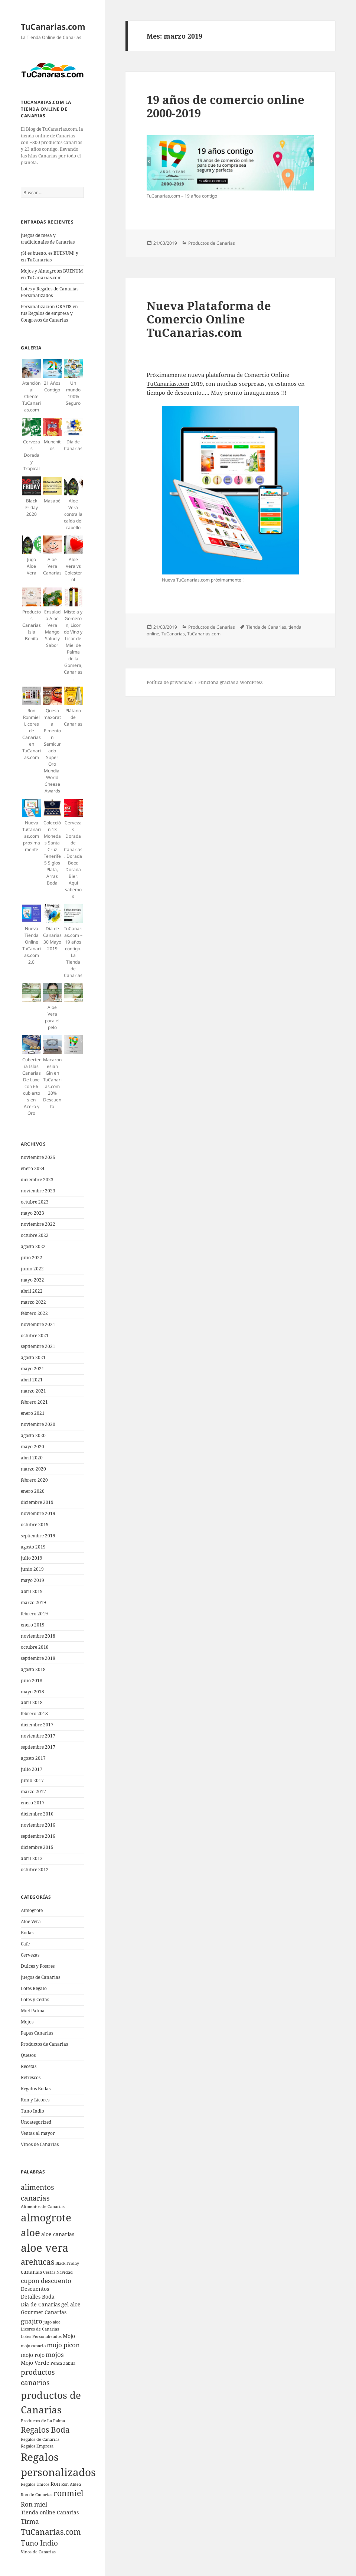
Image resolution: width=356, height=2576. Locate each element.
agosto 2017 (33, 1758)
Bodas (27, 1932)
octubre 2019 (35, 1524)
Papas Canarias (37, 2033)
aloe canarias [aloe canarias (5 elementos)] (57, 2234)
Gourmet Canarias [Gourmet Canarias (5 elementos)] (43, 2312)
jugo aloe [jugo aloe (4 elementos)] (52, 2322)
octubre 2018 (35, 1647)
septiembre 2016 (38, 1836)
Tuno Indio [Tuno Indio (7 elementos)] (39, 2543)
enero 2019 (33, 1625)
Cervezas (30, 1955)
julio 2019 (31, 1558)
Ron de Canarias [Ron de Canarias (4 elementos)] (36, 2494)
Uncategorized (36, 2122)
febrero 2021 (34, 1402)
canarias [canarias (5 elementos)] (31, 2271)
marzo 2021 (33, 1391)
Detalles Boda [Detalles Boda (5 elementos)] (38, 2296)
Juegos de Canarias (40, 1977)
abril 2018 (32, 1702)
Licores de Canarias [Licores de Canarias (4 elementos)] (40, 2329)
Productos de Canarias (44, 2044)
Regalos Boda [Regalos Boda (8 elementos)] (45, 2429)
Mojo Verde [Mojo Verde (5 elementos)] (35, 2362)
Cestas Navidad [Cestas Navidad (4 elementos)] (58, 2272)
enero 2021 (33, 1413)
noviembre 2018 (38, 1636)
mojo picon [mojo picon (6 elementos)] (63, 2345)
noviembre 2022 (38, 1224)
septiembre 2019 (38, 1536)
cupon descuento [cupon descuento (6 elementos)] (46, 2280)
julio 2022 (31, 1257)
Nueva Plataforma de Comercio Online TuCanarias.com (209, 319)
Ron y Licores (35, 2100)
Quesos (28, 2055)
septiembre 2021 (38, 1346)
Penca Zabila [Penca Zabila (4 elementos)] (62, 2363)
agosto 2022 (33, 1246)
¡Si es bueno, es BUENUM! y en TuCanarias (49, 256)
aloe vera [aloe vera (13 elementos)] (44, 2247)
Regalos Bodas (35, 2088)
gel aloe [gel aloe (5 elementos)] (71, 2304)
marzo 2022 (33, 1302)
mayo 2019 (32, 1580)
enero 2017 (33, 1803)
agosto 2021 (33, 1357)
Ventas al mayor (38, 2133)
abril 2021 (32, 1380)
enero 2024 (33, 1168)
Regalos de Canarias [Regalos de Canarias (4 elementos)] (40, 2439)
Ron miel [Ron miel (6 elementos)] (34, 2504)
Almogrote (32, 1910)
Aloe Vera (31, 1921)
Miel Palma (33, 2010)
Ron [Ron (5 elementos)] (55, 2483)
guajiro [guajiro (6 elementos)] (31, 2321)
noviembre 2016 (38, 1825)
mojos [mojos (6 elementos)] (55, 2354)
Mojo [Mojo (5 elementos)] (69, 2335)
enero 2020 (33, 1491)
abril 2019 (32, 1591)
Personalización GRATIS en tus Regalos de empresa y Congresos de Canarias (49, 313)
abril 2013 (32, 1858)
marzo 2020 (33, 1469)
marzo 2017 (33, 1791)
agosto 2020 (33, 1435)
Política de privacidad (170, 682)
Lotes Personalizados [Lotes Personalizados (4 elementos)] (41, 2336)
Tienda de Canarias (266, 627)
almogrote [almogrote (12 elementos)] (46, 2217)
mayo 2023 (32, 1213)
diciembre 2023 (37, 1179)
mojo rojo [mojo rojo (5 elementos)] (33, 2354)
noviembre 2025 (38, 1157)
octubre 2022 (35, 1235)
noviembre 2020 (38, 1424)
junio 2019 (32, 1569)
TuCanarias (173, 634)
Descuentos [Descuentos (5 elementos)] (35, 2288)
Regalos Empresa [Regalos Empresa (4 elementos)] (37, 2446)
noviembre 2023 (38, 1191)
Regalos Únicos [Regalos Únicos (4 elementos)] (35, 2484)
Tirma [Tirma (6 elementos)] (30, 2521)
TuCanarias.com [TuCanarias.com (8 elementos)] (51, 2532)
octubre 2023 (35, 1202)
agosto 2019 (33, 1547)
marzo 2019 (33, 1602)
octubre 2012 (35, 1869)
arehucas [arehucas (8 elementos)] (37, 2262)
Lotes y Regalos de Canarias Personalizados (49, 292)
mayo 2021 (32, 1368)
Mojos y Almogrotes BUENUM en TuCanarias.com (52, 274)
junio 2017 (32, 1780)
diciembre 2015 (37, 1847)
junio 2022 (32, 1269)
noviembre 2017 (38, 1736)
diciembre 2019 (37, 1502)
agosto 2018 (33, 1669)
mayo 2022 (32, 1280)
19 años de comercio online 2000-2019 (225, 106)
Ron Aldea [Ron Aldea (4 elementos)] (71, 2484)
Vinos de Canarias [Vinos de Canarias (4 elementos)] (38, 2551)
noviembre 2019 (38, 1513)
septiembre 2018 (38, 1658)
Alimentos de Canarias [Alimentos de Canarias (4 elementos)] (43, 2206)
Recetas (28, 2066)
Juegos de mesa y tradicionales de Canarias (48, 238)
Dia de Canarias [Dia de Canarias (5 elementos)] (40, 2304)
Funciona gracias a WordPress (230, 682)
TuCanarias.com (53, 26)
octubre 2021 (35, 1335)
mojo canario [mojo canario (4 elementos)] (33, 2345)
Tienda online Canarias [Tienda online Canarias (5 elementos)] (50, 2512)
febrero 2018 (34, 1713)
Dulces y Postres (38, 1966)
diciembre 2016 (37, 1814)
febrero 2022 (34, 1313)
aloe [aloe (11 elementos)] (30, 2232)
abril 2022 (32, 1291)
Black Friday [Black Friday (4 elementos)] (67, 2263)
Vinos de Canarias (40, 2144)
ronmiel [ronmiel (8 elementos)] (68, 2493)
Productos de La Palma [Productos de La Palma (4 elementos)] (43, 2420)
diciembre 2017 (37, 1725)
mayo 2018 (32, 1691)
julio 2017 (31, 1769)
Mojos (27, 2022)
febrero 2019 (34, 1614)
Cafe (25, 1944)
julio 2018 (31, 1680)
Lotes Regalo (34, 1988)
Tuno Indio (32, 2111)
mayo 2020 (32, 1446)
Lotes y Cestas (35, 1999)
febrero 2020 (34, 1480)
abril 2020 (32, 1458)
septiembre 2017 (38, 1747)
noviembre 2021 (38, 1324)
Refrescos (30, 2077)
